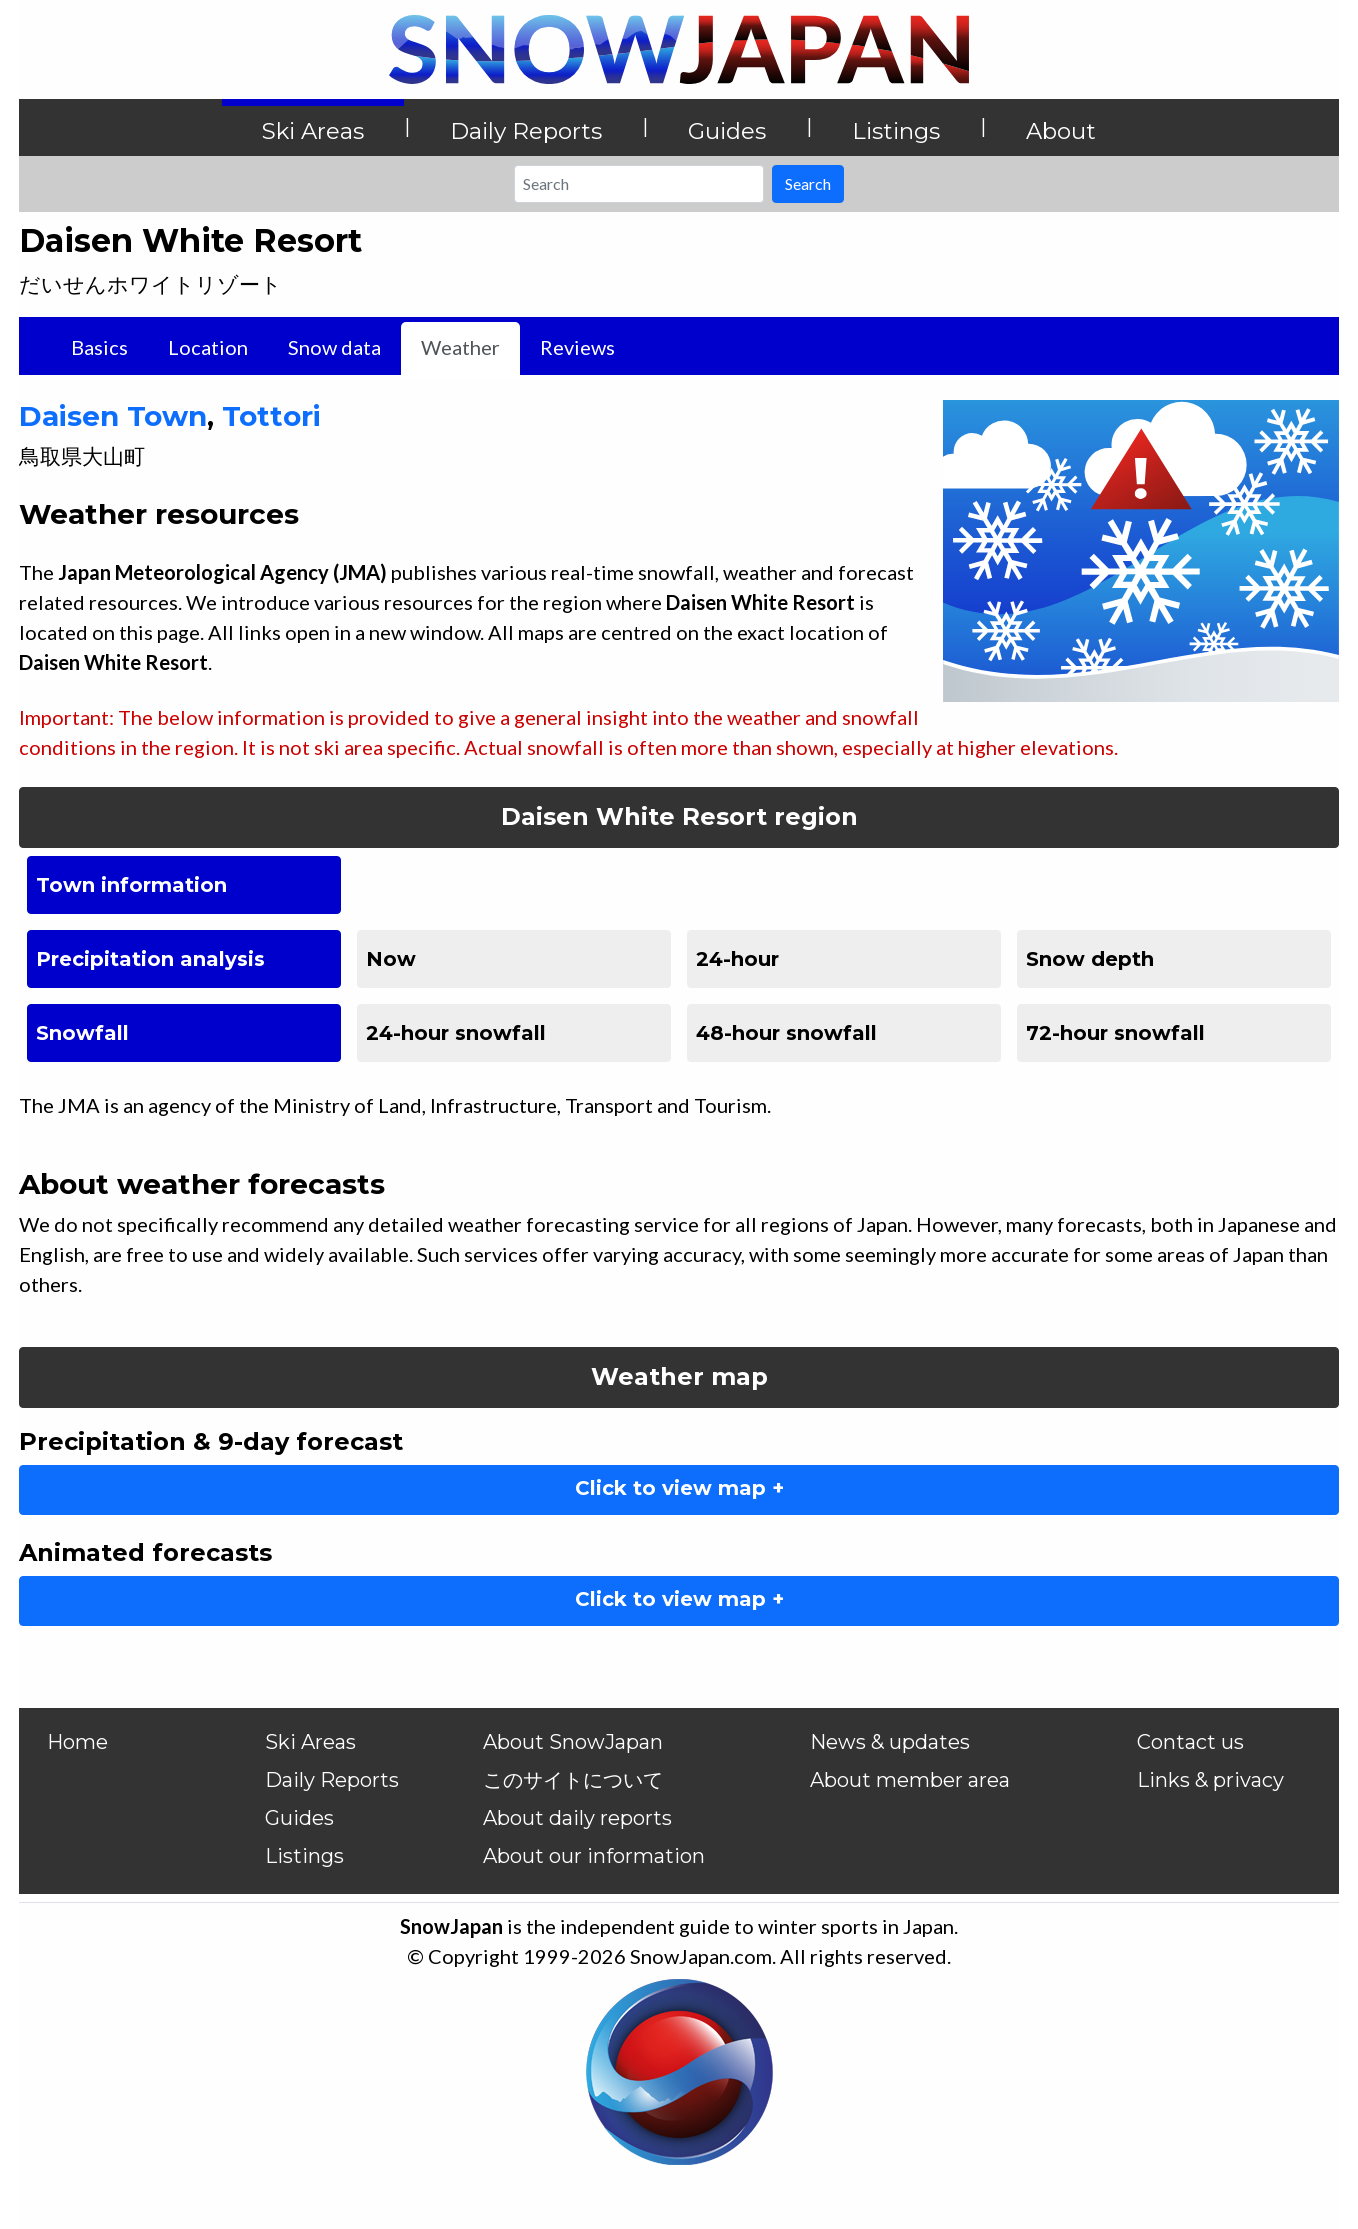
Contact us (1190, 1742)
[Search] (639, 184)
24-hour (737, 959)
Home (77, 1742)
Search (808, 183)
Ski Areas (310, 1742)
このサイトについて (573, 1780)
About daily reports (577, 1818)
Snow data (334, 347)
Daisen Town (113, 416)
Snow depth (1090, 959)
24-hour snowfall (456, 1033)
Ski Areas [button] (313, 131)
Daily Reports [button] (526, 131)
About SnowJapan (573, 1742)
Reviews (577, 347)
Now (391, 959)
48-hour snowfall (786, 1033)
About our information (594, 1856)
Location (208, 347)
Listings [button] (896, 131)
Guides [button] (727, 131)
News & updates (890, 1742)
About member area (910, 1780)
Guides (299, 1818)
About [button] (1061, 131)
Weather (460, 347)
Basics (99, 347)
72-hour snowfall (1115, 1033)
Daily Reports (332, 1780)
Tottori (271, 416)
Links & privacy (1210, 1780)
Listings (304, 1856)
